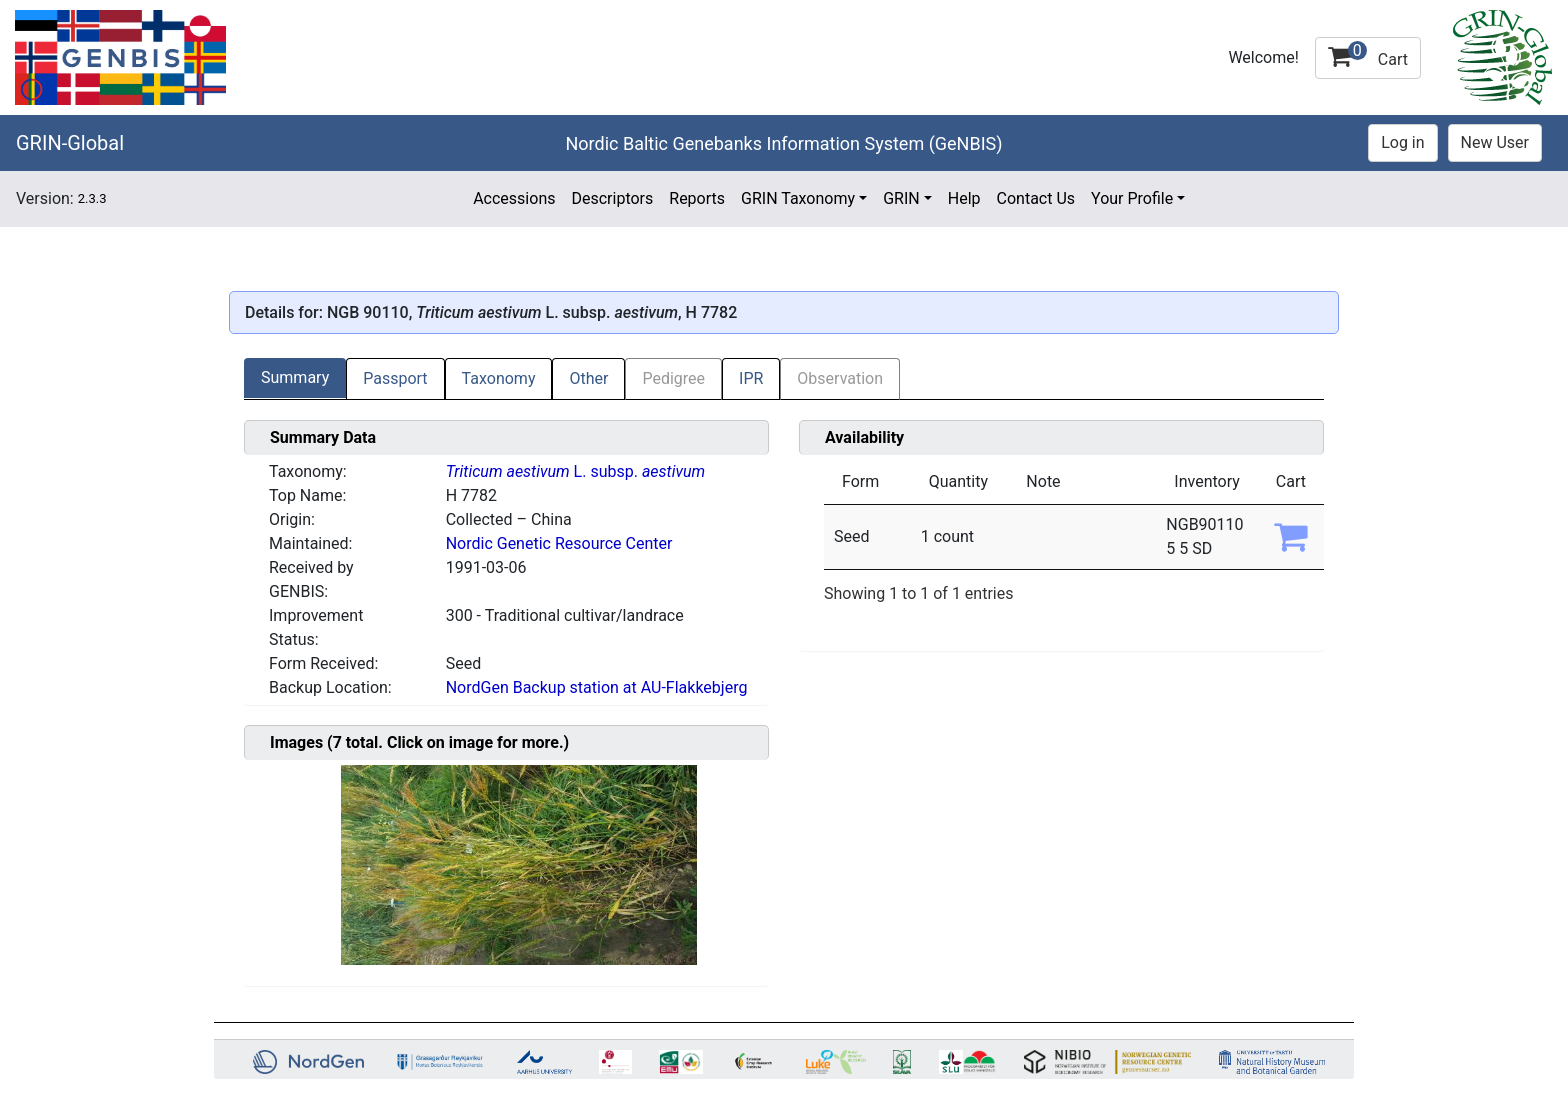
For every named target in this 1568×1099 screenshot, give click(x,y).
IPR (751, 378)
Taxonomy (499, 378)
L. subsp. (575, 471)
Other (588, 378)
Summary (295, 377)
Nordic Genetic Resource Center (559, 543)
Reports (697, 198)
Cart (1368, 55)
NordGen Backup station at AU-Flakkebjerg (597, 687)
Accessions (514, 198)
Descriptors (612, 198)
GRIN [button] (901, 198)
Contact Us (1036, 198)
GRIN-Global (70, 143)
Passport (395, 378)
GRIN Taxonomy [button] (798, 198)
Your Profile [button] (1132, 198)
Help (964, 198)
